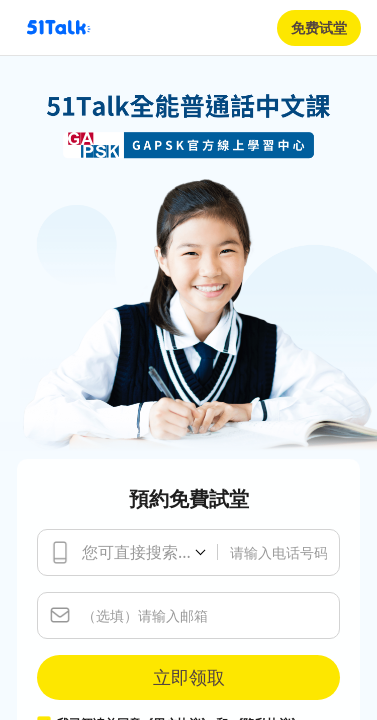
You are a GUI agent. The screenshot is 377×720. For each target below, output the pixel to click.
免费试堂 (319, 27)
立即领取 (189, 677)
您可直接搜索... (136, 552)
